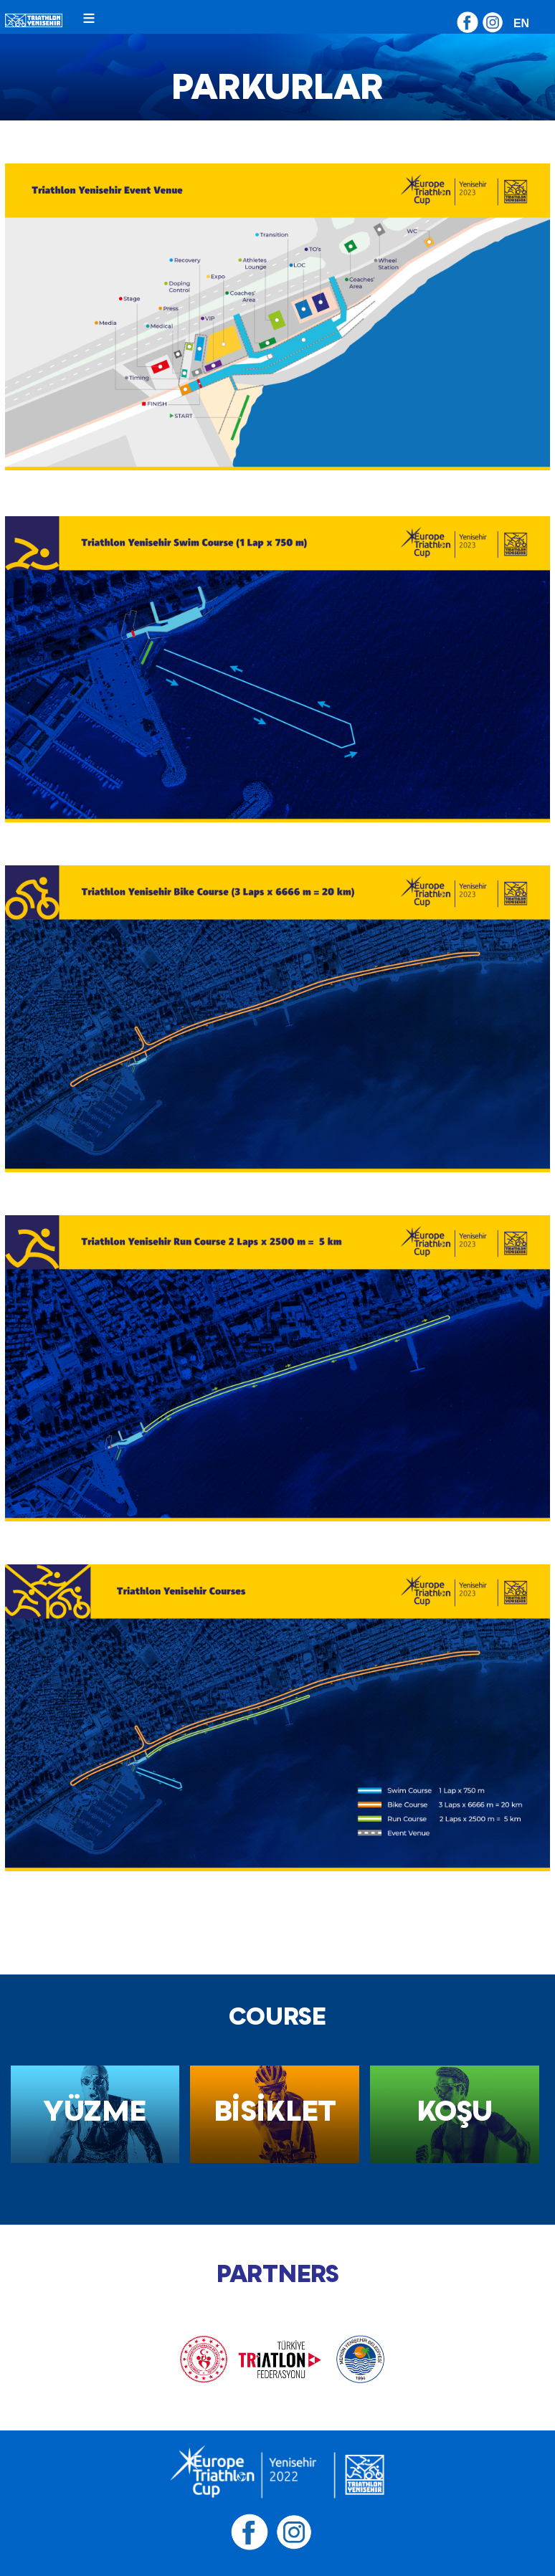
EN (521, 23)
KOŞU (455, 2110)
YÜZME (94, 2110)
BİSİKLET (275, 2110)
